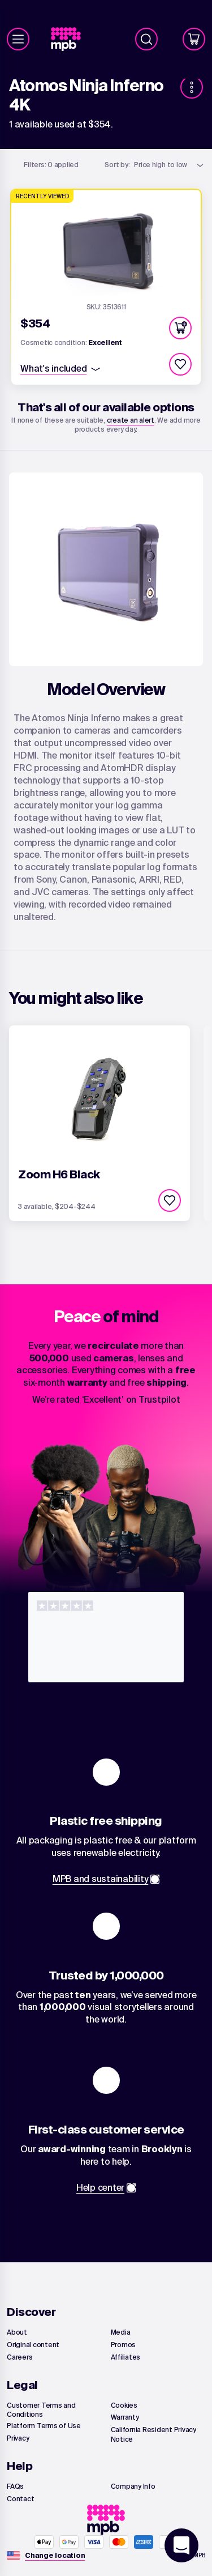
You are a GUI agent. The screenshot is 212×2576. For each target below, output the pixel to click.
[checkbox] (180, 364)
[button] (180, 328)
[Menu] (18, 39)
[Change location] (55, 2556)
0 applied (51, 165)
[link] (70, 39)
